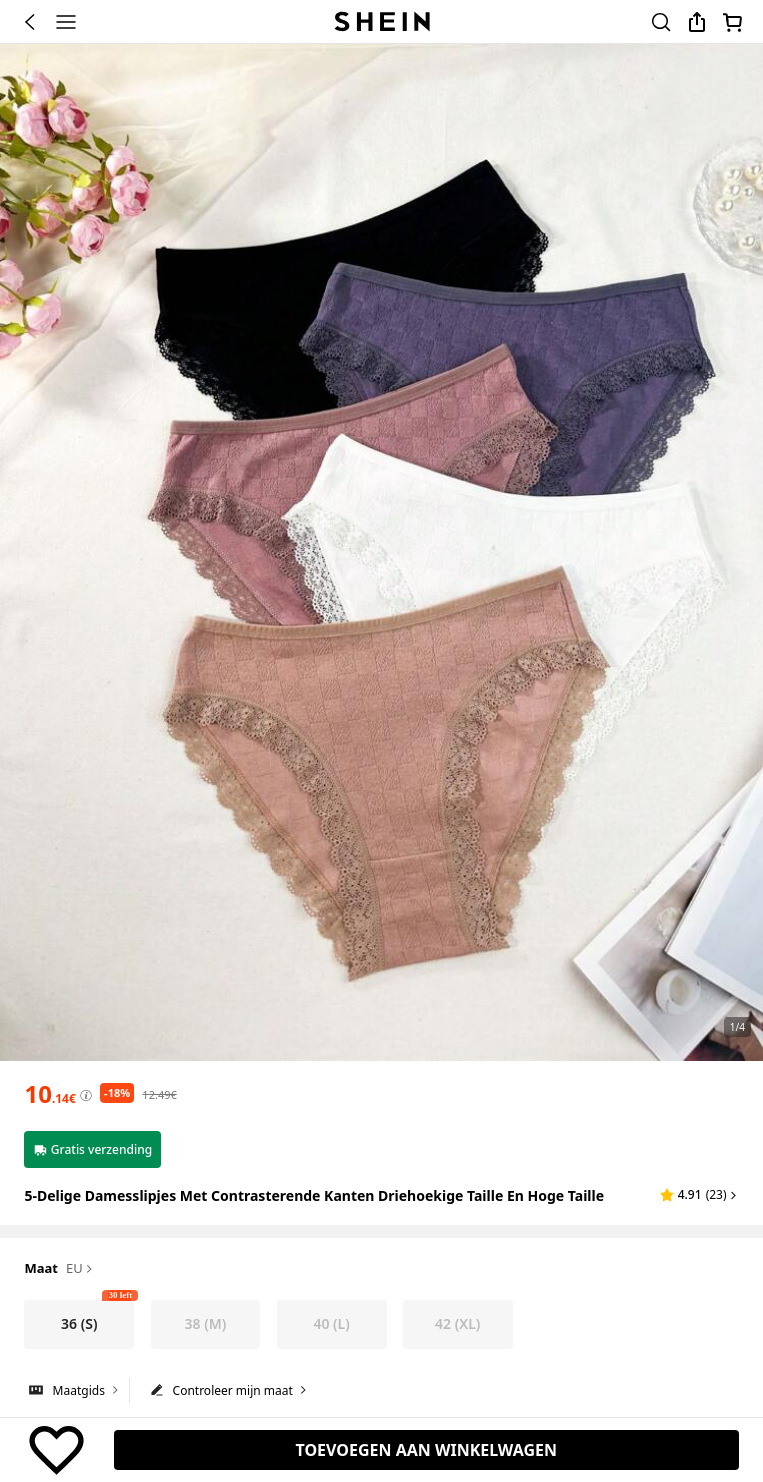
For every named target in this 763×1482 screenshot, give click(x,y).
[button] (699, 1195)
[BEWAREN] (56, 1450)
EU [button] (80, 1269)
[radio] (79, 1324)
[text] (49, 1094)
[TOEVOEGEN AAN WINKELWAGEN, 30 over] (426, 1450)
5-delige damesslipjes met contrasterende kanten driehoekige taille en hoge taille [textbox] (314, 1195)
